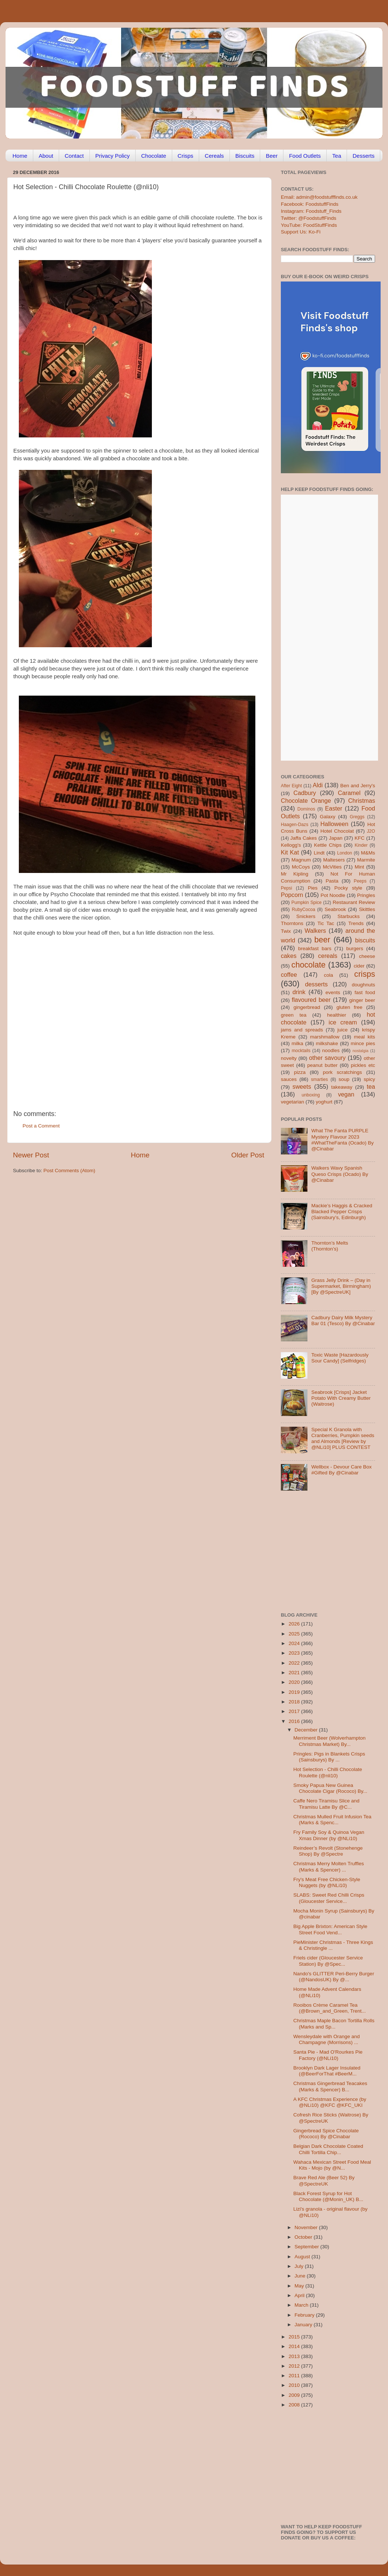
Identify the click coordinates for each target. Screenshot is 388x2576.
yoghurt (324, 1102)
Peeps (360, 881)
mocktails (301, 1050)
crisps (364, 974)
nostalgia (360, 1050)
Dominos (306, 809)
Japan (336, 838)
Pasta (332, 881)
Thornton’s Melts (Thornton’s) (329, 1246)
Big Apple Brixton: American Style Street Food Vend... (330, 1929)
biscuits (365, 940)
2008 (295, 2405)
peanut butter (322, 1065)
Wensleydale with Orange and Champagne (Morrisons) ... (326, 2039)
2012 (295, 2366)
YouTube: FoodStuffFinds (309, 225)
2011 (295, 2375)
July (300, 2266)
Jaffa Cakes (303, 838)
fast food (364, 992)
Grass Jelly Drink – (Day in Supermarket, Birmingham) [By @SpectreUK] (341, 1286)
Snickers (306, 916)
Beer (272, 156)
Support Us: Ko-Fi (300, 232)
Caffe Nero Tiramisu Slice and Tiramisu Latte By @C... (326, 1803)
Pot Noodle (332, 895)
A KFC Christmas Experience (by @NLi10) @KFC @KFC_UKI (329, 2102)
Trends (356, 923)
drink (298, 992)
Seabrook (335, 909)
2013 (295, 2356)
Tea (336, 156)
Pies (312, 888)
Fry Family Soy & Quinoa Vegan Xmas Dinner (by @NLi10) (328, 1835)
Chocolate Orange (306, 800)
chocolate (309, 964)
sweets (302, 1086)
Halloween (334, 823)
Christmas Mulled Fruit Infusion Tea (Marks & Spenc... (332, 1819)
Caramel (349, 792)
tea (371, 1086)
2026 (295, 1624)
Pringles (366, 895)
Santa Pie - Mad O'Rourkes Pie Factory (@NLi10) (328, 2055)
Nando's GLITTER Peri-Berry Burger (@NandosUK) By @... (333, 1976)
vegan (346, 1094)
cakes (288, 955)
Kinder (361, 845)
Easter (333, 808)
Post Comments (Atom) (69, 1170)
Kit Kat (290, 852)
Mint (359, 867)
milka (297, 1043)
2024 (295, 1643)
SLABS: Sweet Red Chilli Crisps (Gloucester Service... (328, 1898)
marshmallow (325, 1037)
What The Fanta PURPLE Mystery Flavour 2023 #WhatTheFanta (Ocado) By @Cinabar (342, 1139)
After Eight (291, 785)
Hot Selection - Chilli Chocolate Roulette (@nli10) (327, 1772)
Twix (286, 931)
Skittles (367, 909)
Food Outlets (305, 156)
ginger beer (362, 1000)
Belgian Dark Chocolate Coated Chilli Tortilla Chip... (328, 2149)
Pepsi (286, 888)
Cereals (214, 156)
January (304, 2324)
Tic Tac (325, 923)
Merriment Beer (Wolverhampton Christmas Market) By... (329, 1741)
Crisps (186, 156)
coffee (289, 974)
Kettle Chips (328, 845)
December (307, 1730)
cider (359, 966)
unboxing (311, 1095)
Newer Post (31, 1155)
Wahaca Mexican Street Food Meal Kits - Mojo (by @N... (332, 2165)
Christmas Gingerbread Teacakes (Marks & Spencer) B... (330, 2086)
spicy (369, 1079)
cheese (367, 956)
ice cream (343, 1022)
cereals (327, 955)
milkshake (327, 1043)
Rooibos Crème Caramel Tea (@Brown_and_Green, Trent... (329, 2008)
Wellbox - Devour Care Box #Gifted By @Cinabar (341, 1469)
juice (342, 1030)
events (333, 992)
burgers (354, 948)
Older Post (247, 1155)
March (302, 2305)
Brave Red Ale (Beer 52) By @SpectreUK (324, 2180)
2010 (295, 2385)
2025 (295, 1634)
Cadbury (304, 792)
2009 (295, 2395)
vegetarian (292, 1102)
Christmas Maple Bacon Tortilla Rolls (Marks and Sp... (334, 2023)
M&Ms (368, 853)
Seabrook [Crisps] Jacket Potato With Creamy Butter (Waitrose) (341, 1398)
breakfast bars (314, 948)
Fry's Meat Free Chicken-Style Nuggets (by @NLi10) (326, 1882)
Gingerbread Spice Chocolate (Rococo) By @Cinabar (326, 2133)
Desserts (363, 156)
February (305, 2315)
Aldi (318, 785)
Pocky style (348, 888)
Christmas (361, 800)
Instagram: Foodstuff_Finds (311, 211)
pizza (300, 1072)
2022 (295, 1663)
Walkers (315, 930)
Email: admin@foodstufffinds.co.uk (319, 197)
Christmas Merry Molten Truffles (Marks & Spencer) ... (328, 1866)
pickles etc (363, 1065)
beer (322, 939)
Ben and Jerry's (357, 785)
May (300, 2286)
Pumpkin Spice (307, 902)
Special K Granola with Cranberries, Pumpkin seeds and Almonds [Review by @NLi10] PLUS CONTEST (342, 1438)
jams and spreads (302, 1030)
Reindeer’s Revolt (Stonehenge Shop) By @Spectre (328, 1851)
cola (328, 975)
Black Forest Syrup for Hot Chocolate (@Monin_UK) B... (328, 2196)
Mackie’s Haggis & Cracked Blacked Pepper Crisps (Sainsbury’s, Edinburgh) (341, 1211)
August (303, 2256)
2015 (295, 2337)
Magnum (301, 860)
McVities (332, 867)
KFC (360, 838)
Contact (74, 156)
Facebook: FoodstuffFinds (309, 204)
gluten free (350, 1007)
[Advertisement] (69, 1021)
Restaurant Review (354, 902)
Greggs (357, 816)
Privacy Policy (112, 156)
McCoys (301, 867)
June (301, 2276)
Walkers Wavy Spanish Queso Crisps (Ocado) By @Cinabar (339, 1174)
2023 (295, 1653)
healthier (336, 1015)
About (46, 156)
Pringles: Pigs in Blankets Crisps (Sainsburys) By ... (329, 1757)
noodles (331, 1050)
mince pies (363, 1043)
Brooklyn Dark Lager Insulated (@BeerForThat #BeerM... (327, 2071)
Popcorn (292, 894)
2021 (295, 1672)
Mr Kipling (294, 874)
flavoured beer (311, 999)
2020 (295, 1682)
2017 (295, 1711)
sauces (289, 1079)
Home (20, 156)
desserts (316, 984)
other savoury (327, 1057)
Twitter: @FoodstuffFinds (308, 218)
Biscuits (245, 156)
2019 (295, 1692)
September (307, 2246)
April (300, 2295)
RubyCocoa (303, 909)
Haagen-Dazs (294, 824)
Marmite (366, 860)
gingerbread (306, 1007)
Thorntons (292, 923)
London (344, 853)
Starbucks (348, 916)
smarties (319, 1079)
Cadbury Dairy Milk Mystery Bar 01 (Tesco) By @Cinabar (343, 1320)
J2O (371, 831)
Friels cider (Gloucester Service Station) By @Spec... (328, 1960)
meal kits (364, 1037)
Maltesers (334, 860)
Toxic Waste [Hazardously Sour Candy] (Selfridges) (339, 1358)
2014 (295, 2346)
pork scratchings (342, 1072)
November (307, 2227)
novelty (289, 1058)
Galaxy (328, 816)
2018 (295, 1702)
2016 (295, 1721)
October (304, 2237)
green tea (293, 1015)
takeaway (341, 1087)
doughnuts (363, 984)
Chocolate (153, 156)
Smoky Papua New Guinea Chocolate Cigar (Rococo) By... (330, 1788)
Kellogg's (291, 845)
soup (343, 1079)
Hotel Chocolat (337, 831)
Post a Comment (41, 1126)
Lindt (319, 853)
